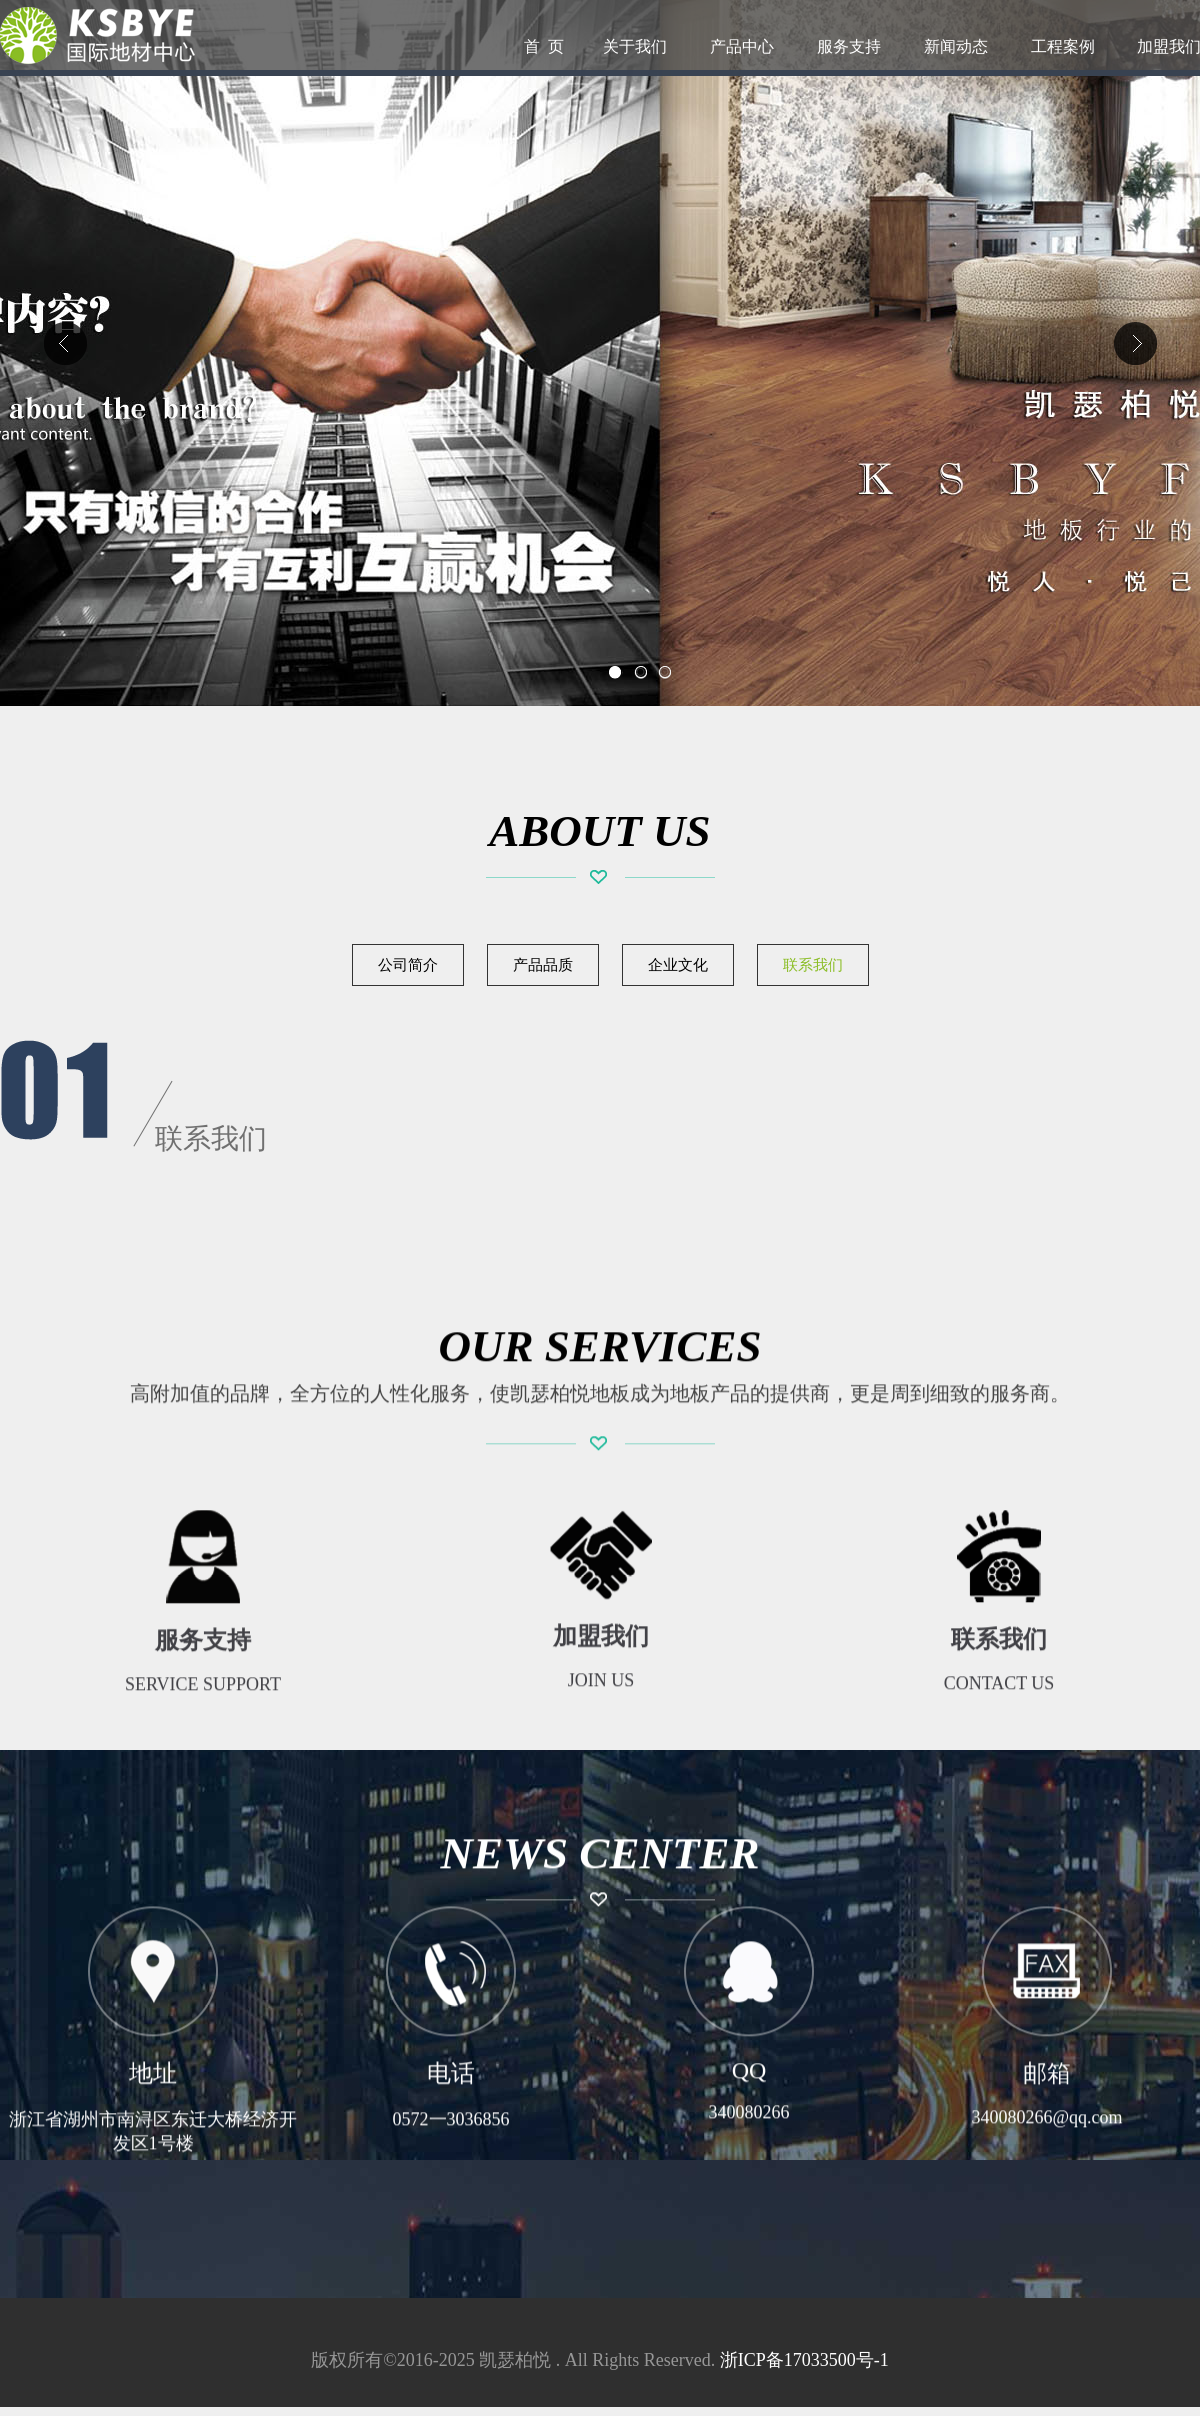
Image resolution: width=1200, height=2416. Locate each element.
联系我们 (813, 965)
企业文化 (678, 965)
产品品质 (543, 965)
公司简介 (408, 965)
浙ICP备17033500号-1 (804, 2360)
